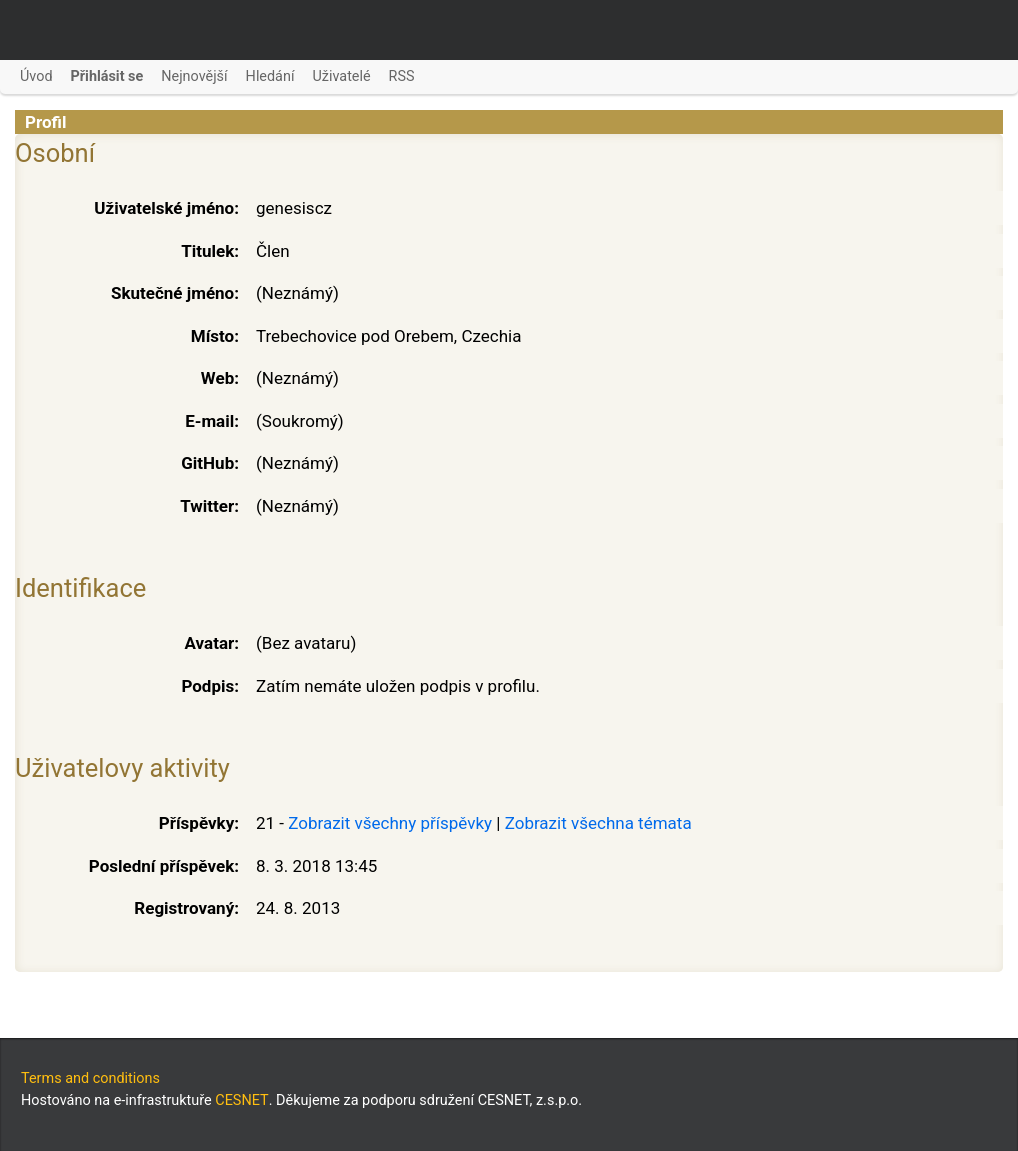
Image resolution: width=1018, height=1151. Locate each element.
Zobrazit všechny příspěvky (390, 823)
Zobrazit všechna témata (598, 823)
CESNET (241, 1100)
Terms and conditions (90, 1078)
